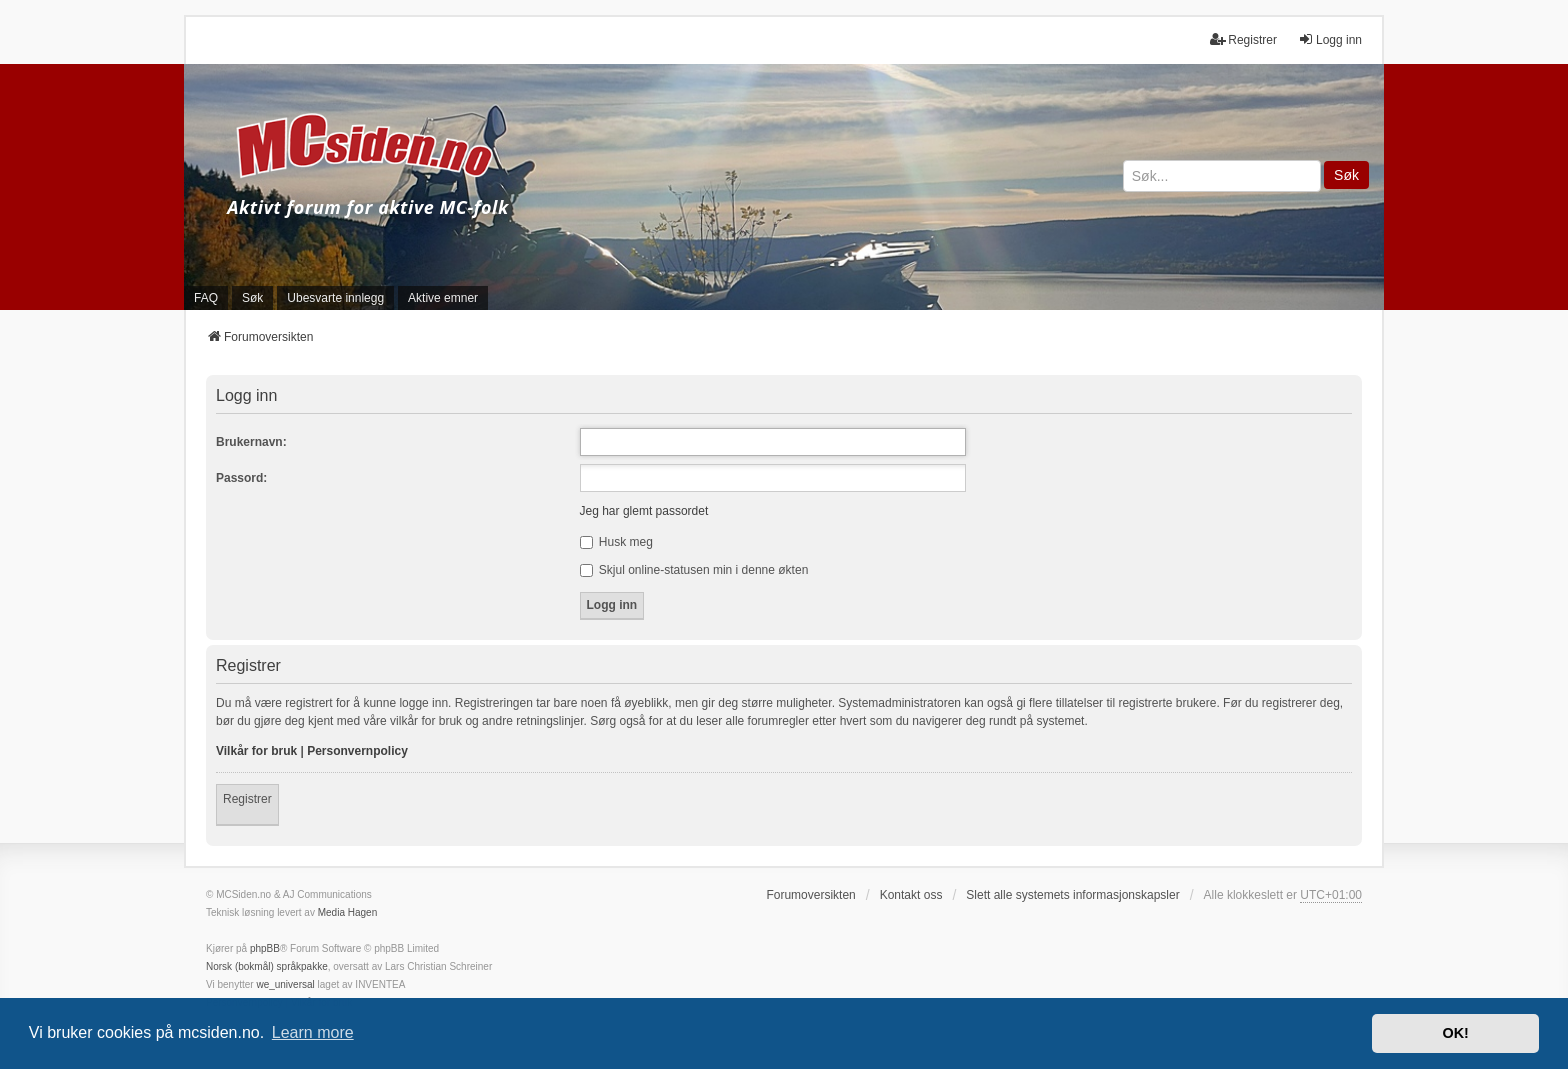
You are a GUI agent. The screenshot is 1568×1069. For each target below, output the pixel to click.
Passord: (241, 478)
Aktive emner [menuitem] (443, 298)
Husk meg (616, 542)
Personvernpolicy (357, 751)
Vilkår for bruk (256, 751)
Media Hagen (347, 912)
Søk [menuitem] (252, 298)
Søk (1346, 175)
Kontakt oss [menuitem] (911, 895)
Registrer (247, 799)
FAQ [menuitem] (206, 298)
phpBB (265, 948)
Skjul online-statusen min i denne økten (694, 570)
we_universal (285, 984)
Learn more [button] (313, 1032)
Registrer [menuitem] (1243, 39)
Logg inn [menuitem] (1330, 39)
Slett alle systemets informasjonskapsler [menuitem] (1072, 895)
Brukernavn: (251, 442)
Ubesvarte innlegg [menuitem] (335, 298)
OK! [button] (1455, 1033)
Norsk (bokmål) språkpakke (267, 966)
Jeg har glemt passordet (644, 511)
